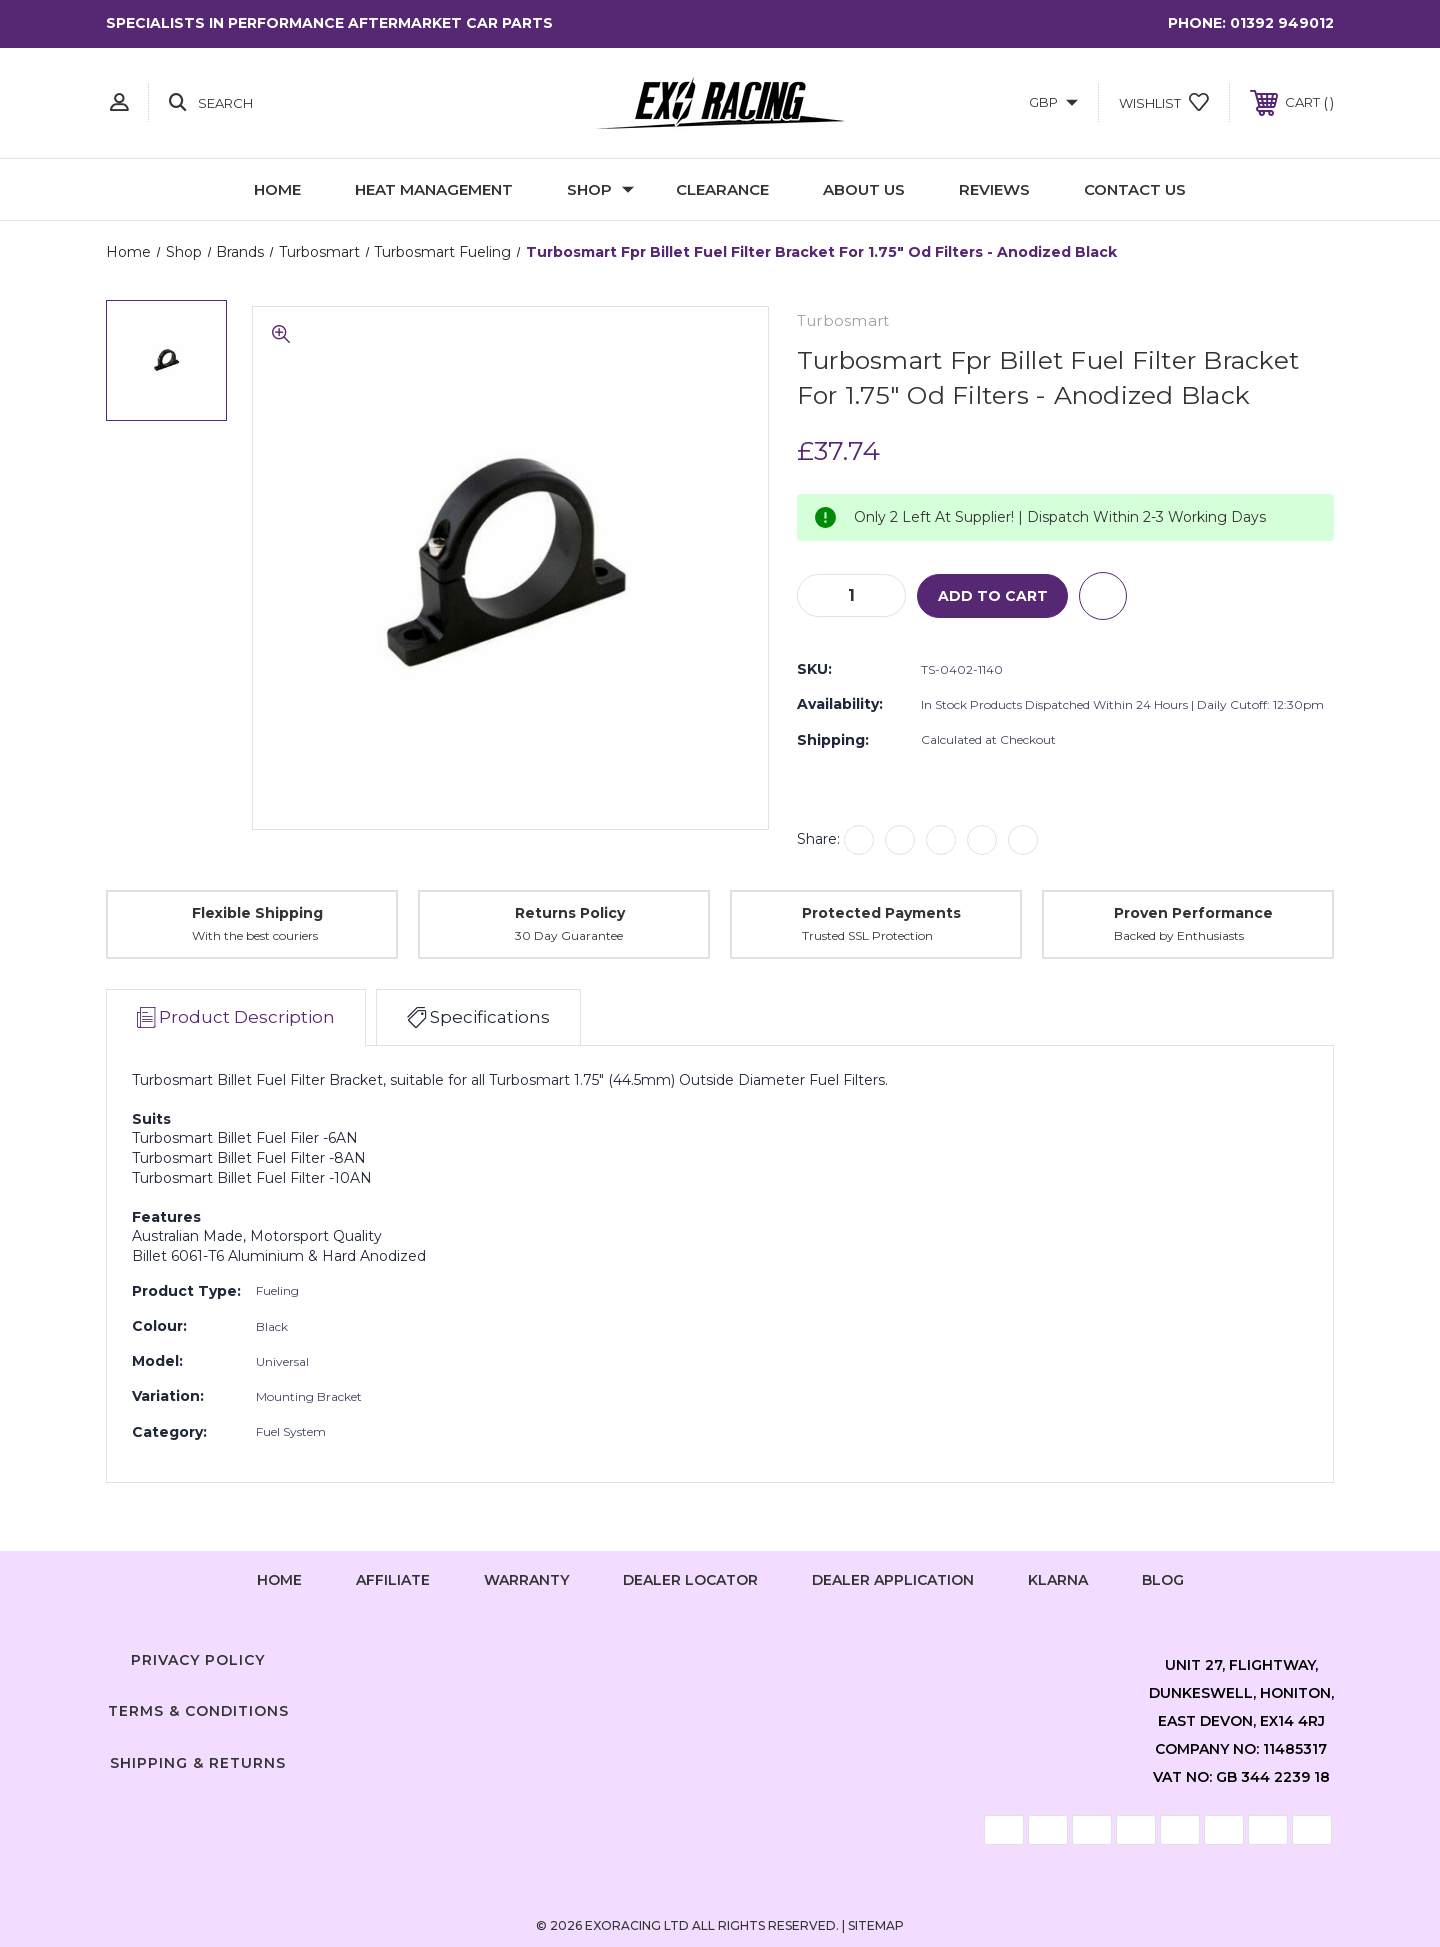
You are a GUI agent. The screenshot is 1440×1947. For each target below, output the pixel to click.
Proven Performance (1193, 913)
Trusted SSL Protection (867, 935)
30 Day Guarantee (569, 935)
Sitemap (876, 1925)
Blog (1163, 1580)
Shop (600, 189)
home (279, 1580)
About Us (864, 189)
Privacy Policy (198, 1660)
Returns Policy (570, 913)
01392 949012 (1282, 23)
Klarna (1058, 1580)
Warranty (526, 1580)
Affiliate (393, 1580)
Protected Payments (881, 913)
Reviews (994, 189)
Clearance (722, 189)
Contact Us (1135, 189)
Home (277, 189)
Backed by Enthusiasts (1179, 935)
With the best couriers (255, 935)
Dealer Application (893, 1580)
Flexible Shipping (257, 913)
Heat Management (434, 189)
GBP (1053, 102)
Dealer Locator (690, 1580)
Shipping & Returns (198, 1763)
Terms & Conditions (198, 1711)
